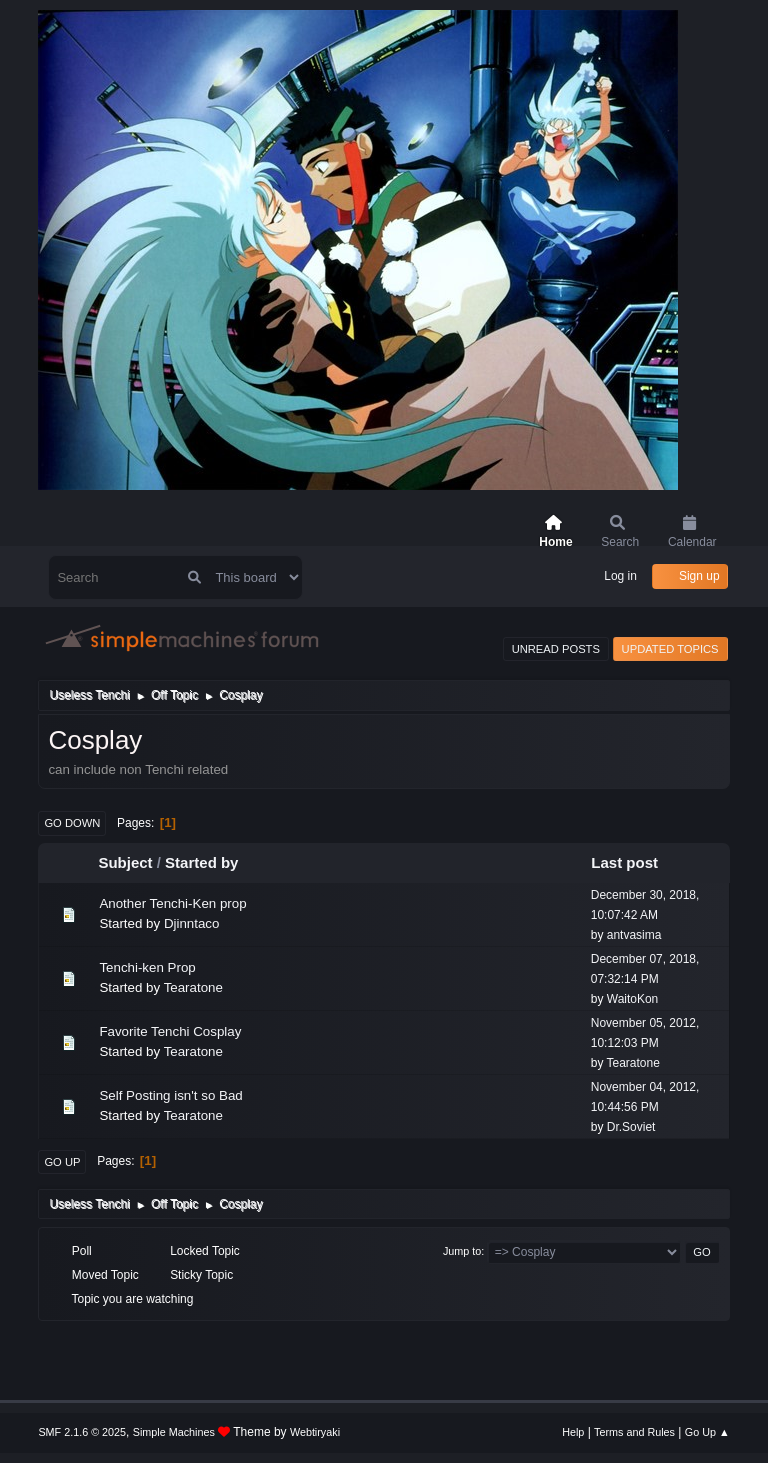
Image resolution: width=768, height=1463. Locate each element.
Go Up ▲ (707, 1432)
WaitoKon (633, 999)
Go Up (62, 1162)
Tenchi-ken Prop (147, 967)
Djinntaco (192, 923)
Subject (125, 862)
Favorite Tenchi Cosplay (170, 1031)
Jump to (462, 1251)
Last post (633, 862)
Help (573, 1432)
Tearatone (193, 987)
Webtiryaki (315, 1432)
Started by (201, 862)
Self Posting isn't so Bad (170, 1095)
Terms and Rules (634, 1432)
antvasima (634, 935)
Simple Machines (174, 1432)
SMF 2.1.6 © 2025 (82, 1432)
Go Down (72, 823)
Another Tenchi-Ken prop (172, 903)
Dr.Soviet (631, 1127)
